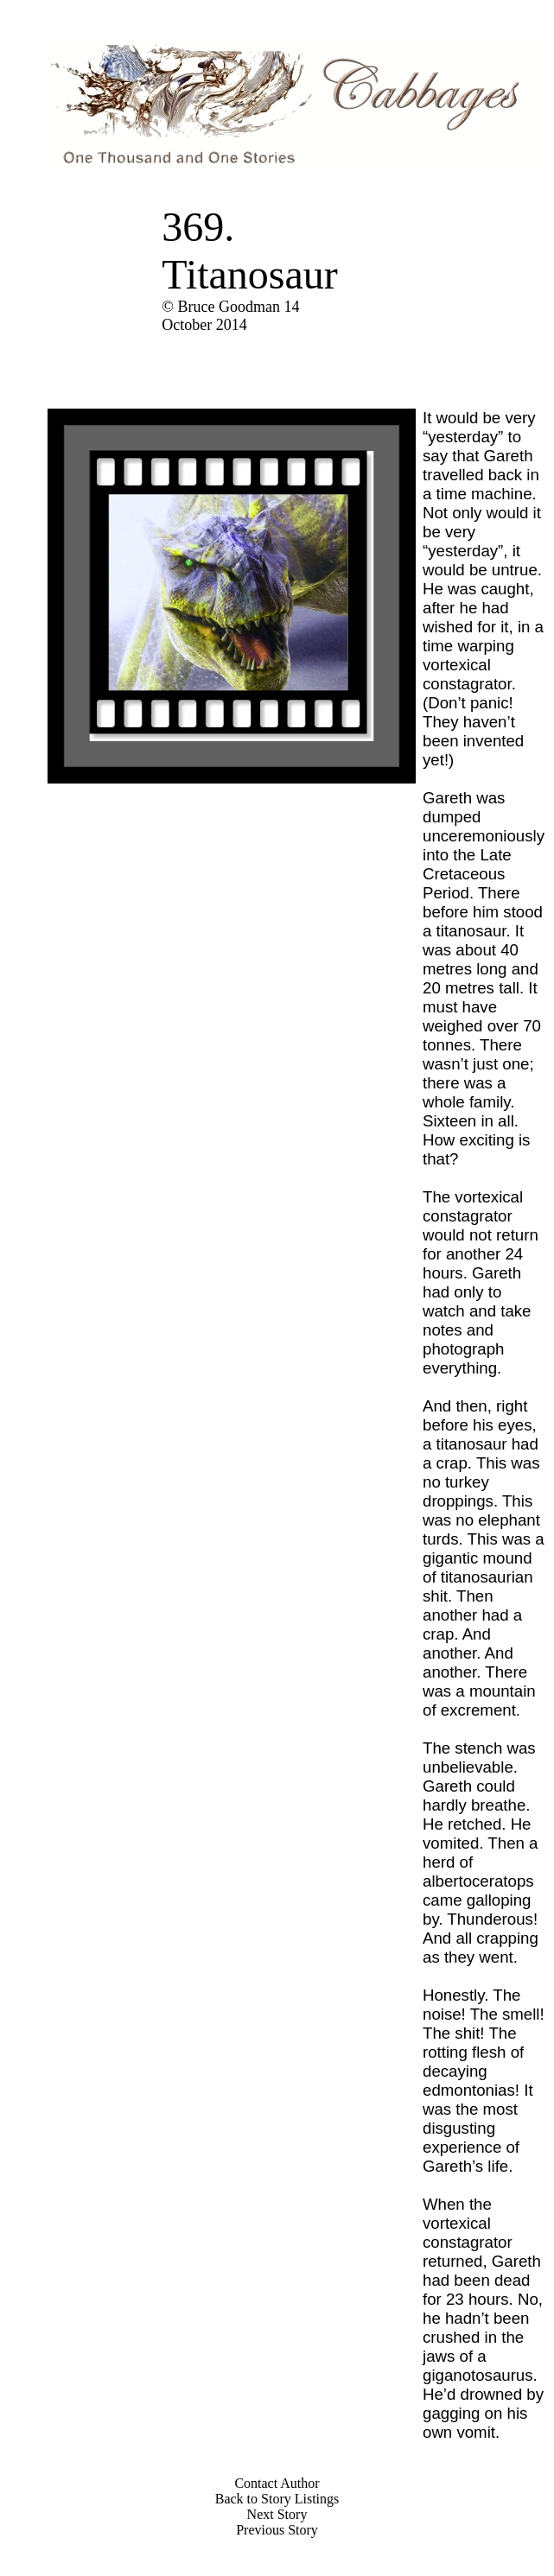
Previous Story (277, 2529)
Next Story (277, 2514)
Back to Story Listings (277, 2498)
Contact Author (276, 2483)
